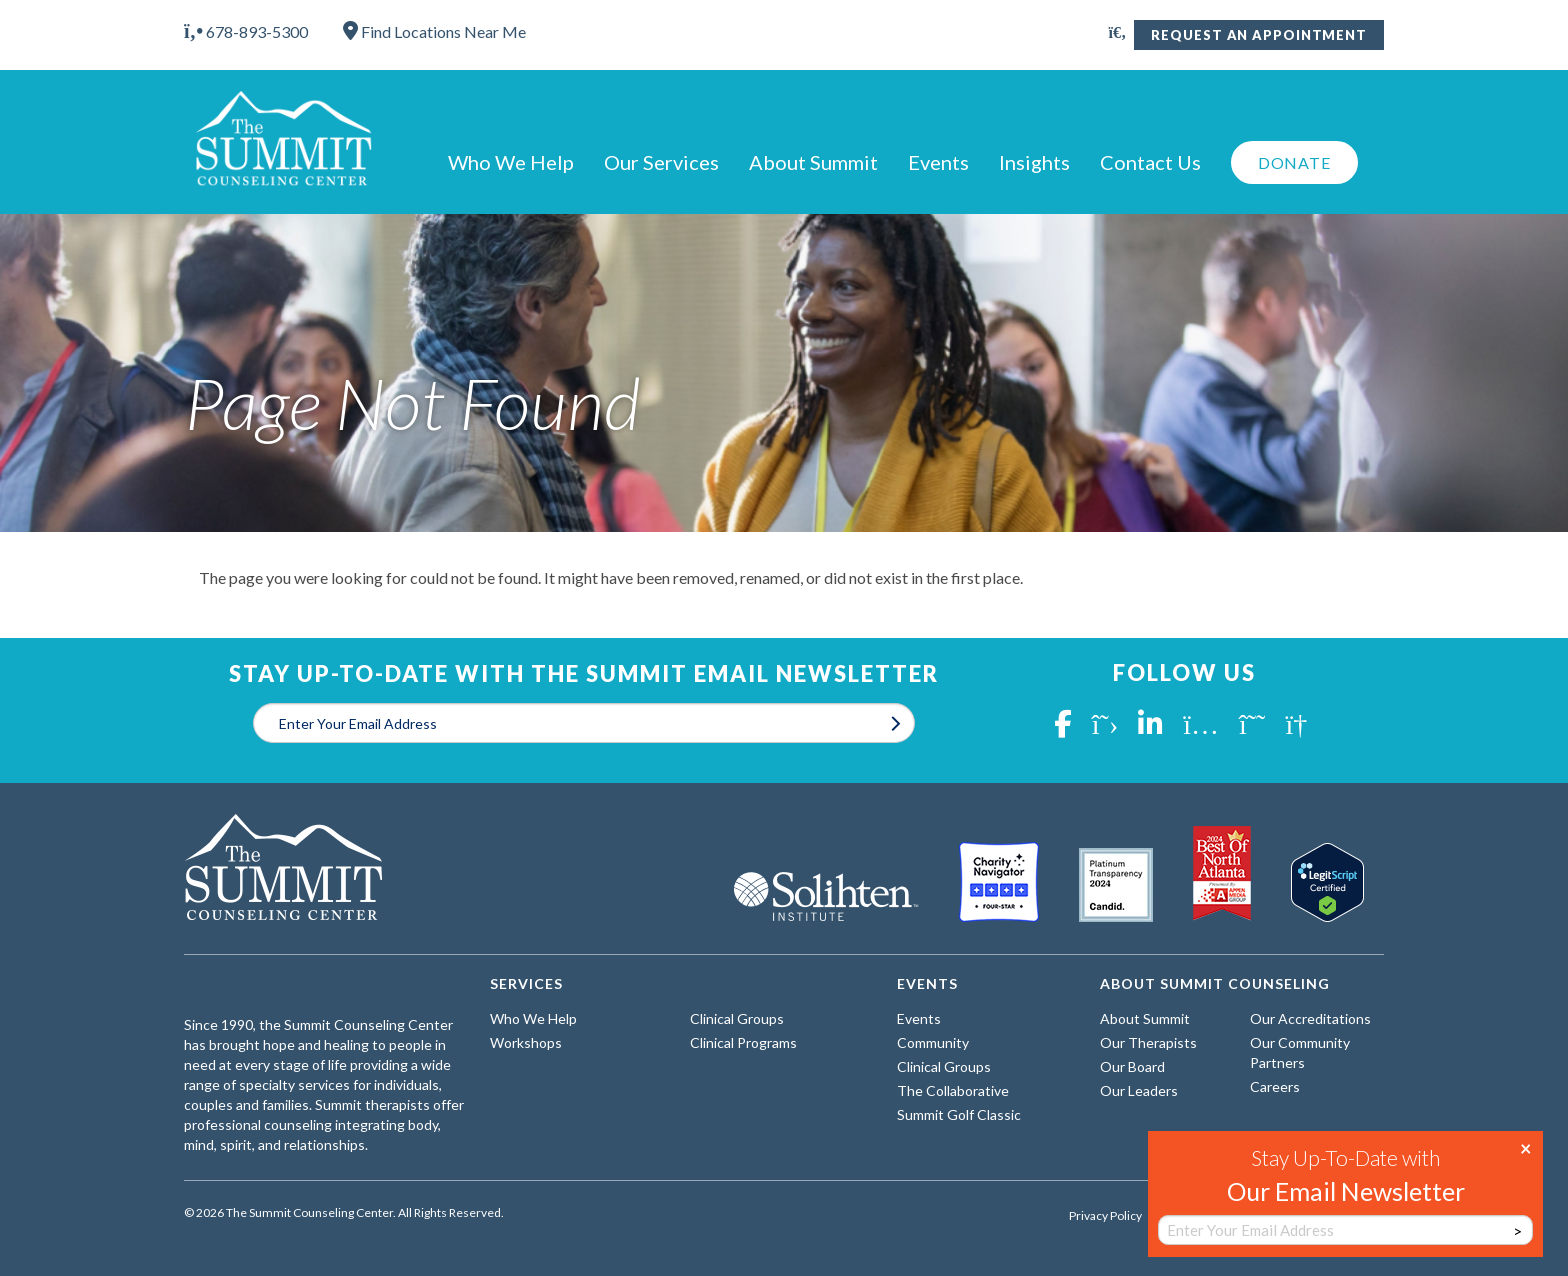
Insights (1034, 162)
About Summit (813, 162)
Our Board (1132, 1066)
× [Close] (1526, 1147)
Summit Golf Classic (959, 1114)
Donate (1294, 162)
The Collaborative (953, 1090)
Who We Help (511, 162)
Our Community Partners (1300, 1052)
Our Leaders (1139, 1090)
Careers (1275, 1086)
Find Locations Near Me (434, 31)
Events (938, 162)
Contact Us (1150, 162)
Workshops (526, 1042)
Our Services (661, 162)
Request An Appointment (1259, 35)
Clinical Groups (737, 1018)
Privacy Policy (1105, 1216)
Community (933, 1042)
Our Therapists (1148, 1042)
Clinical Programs (743, 1042)
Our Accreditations (1310, 1018)
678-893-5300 (246, 31)
